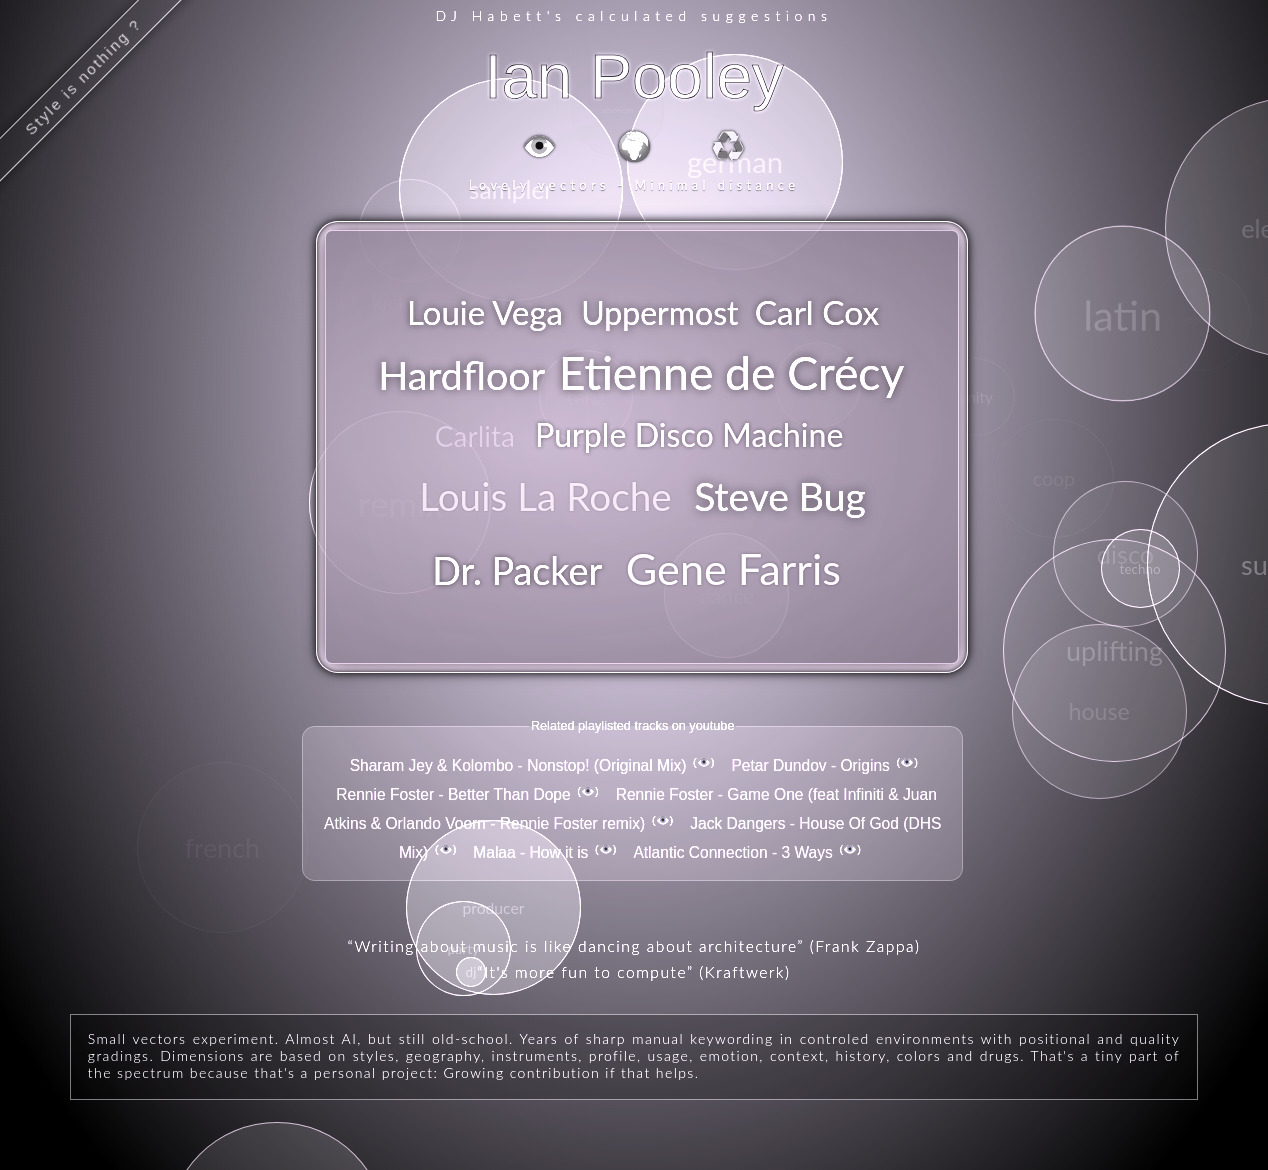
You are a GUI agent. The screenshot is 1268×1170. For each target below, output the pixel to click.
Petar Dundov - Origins (810, 765)
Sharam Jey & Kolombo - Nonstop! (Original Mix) (518, 765)
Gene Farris (733, 568)
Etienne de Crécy (732, 372)
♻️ (728, 145)
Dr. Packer (517, 570)
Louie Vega (485, 312)
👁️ (539, 145)
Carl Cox (817, 312)
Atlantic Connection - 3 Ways (732, 852)
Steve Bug (780, 495)
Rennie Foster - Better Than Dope (453, 794)
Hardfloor (461, 374)
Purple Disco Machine (689, 434)
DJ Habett (490, 15)
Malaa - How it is (530, 852)
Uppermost (659, 312)
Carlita (475, 436)
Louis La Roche (545, 496)
